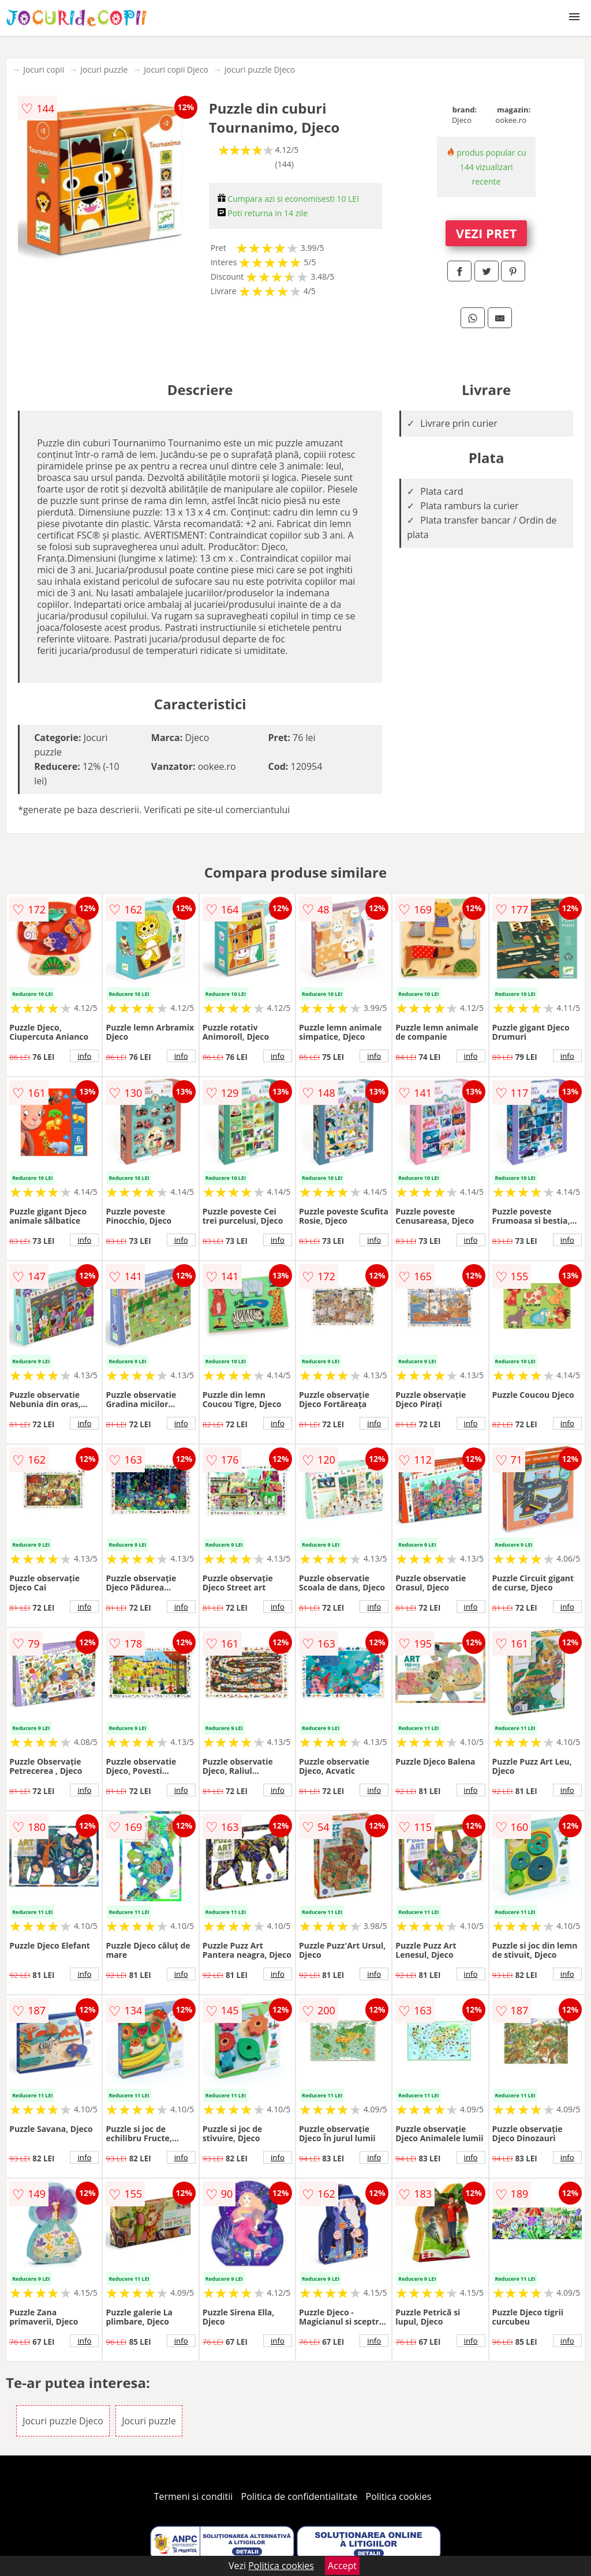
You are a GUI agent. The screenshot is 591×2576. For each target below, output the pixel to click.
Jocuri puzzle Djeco (260, 69)
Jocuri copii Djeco (176, 69)
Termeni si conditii (193, 2496)
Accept (342, 2565)
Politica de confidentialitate (299, 2496)
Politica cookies (399, 2496)
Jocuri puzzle (104, 69)
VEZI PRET (486, 233)
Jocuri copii (43, 69)
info (84, 1056)
